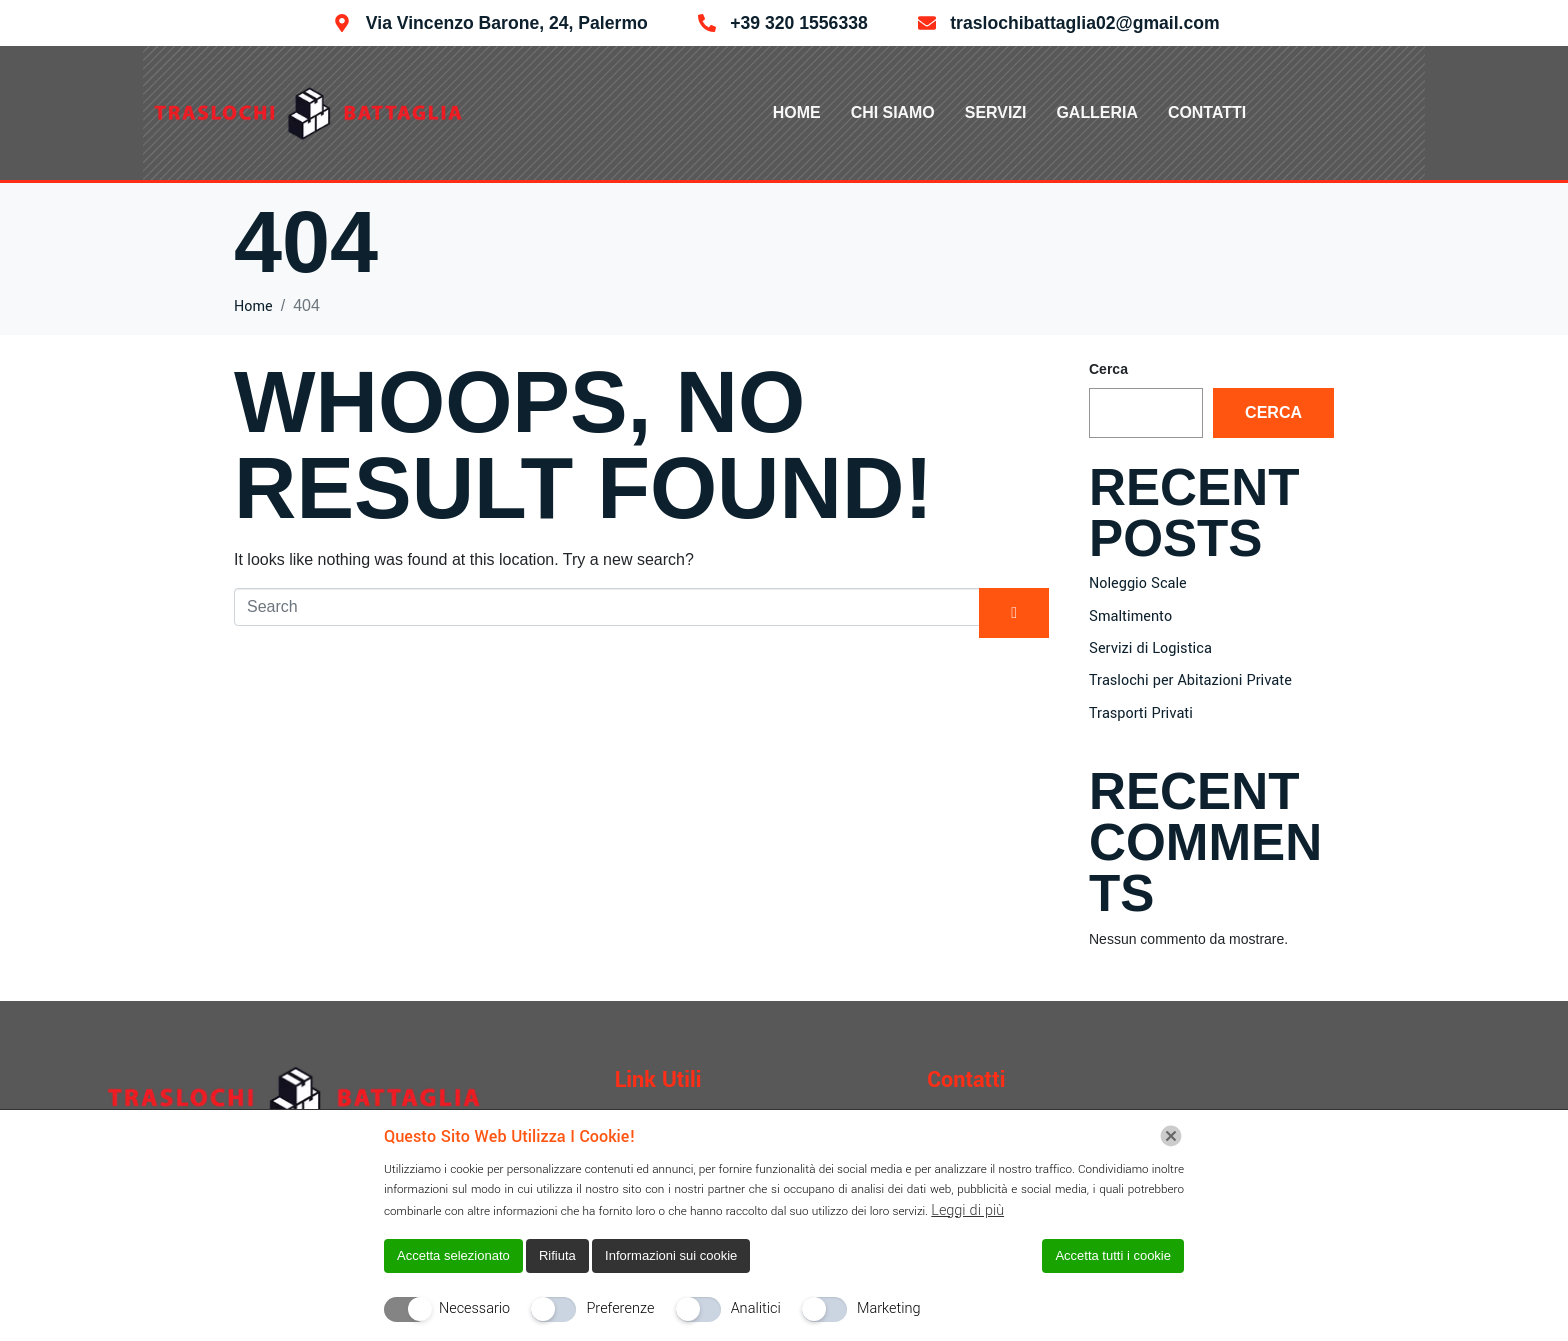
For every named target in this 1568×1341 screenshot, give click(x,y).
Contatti (1207, 112)
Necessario (474, 1308)
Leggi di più (967, 1210)
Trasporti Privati (1141, 713)
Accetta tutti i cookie (1113, 1255)
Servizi (996, 112)
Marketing (889, 1308)
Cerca (1108, 369)
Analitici (756, 1308)
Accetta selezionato (453, 1255)
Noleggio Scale (1138, 583)
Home (796, 112)
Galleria (1098, 112)
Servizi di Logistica (1150, 648)
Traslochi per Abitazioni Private (1190, 680)
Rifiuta (557, 1255)
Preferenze (620, 1308)
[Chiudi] (1171, 1136)
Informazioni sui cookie (671, 1255)
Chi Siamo (892, 112)
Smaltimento (1130, 616)
